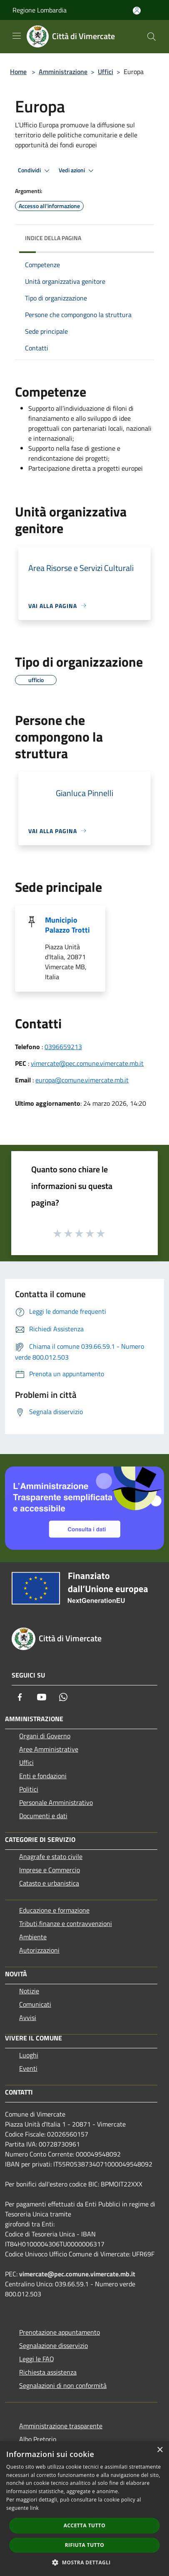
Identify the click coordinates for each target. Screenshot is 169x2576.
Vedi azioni (77, 171)
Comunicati (35, 2004)
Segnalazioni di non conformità (63, 2385)
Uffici (105, 72)
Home (18, 72)
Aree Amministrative (48, 1749)
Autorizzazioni (39, 1950)
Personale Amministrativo (56, 1802)
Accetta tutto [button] (84, 2525)
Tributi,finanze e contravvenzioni (65, 1923)
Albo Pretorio (37, 2439)
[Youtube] (41, 1697)
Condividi (35, 171)
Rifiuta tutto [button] (84, 2545)
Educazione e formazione (54, 1910)
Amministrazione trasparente (60, 2426)
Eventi (28, 2068)
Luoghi (28, 2055)
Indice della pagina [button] (53, 237)
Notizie (29, 1991)
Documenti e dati (43, 1816)
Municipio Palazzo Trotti (67, 925)
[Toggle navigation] (17, 36)
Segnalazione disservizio (53, 2345)
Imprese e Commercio (49, 1870)
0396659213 (63, 1047)
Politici (28, 1789)
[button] (84, 2562)
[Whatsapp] (63, 1697)
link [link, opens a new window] (34, 2507)
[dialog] (84, 2508)
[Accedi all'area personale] (137, 10)
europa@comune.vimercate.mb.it (82, 1080)
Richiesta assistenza (48, 2372)
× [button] (160, 2450)
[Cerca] (152, 37)
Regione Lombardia (39, 10)
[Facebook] (20, 1697)
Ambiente (33, 1937)
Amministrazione (63, 72)
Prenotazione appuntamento (59, 2332)
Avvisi (27, 2018)
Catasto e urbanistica (49, 1883)
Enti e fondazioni (43, 1776)
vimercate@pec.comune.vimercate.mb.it (87, 1063)
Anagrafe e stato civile (50, 1856)
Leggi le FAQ (36, 2359)
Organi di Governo (44, 1736)
